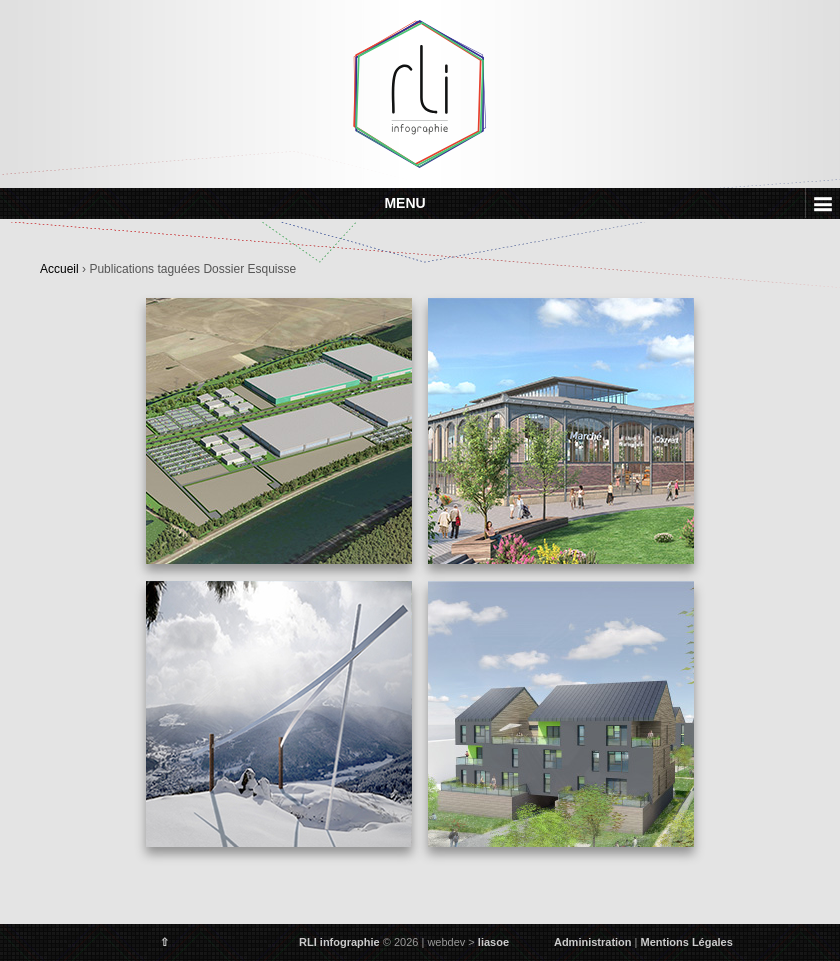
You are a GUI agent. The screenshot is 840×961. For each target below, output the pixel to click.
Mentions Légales (687, 942)
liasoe (493, 942)
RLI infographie (339, 942)
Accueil (59, 269)
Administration (593, 942)
